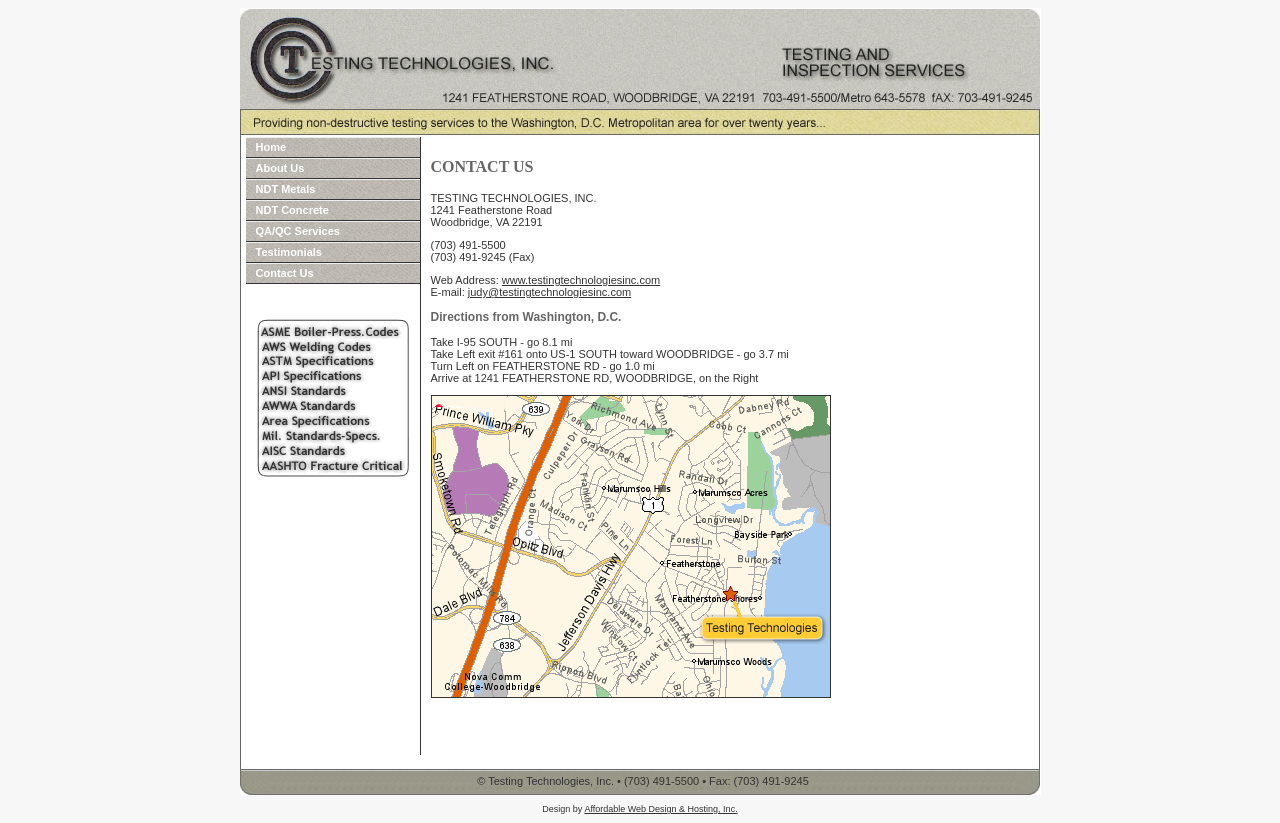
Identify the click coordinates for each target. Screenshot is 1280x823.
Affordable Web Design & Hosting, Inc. (660, 809)
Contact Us (285, 273)
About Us (280, 168)
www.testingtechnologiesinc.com (581, 280)
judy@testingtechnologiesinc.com (549, 292)
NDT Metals (286, 189)
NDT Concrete (292, 210)
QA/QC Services (298, 231)
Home (271, 147)
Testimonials (289, 252)
